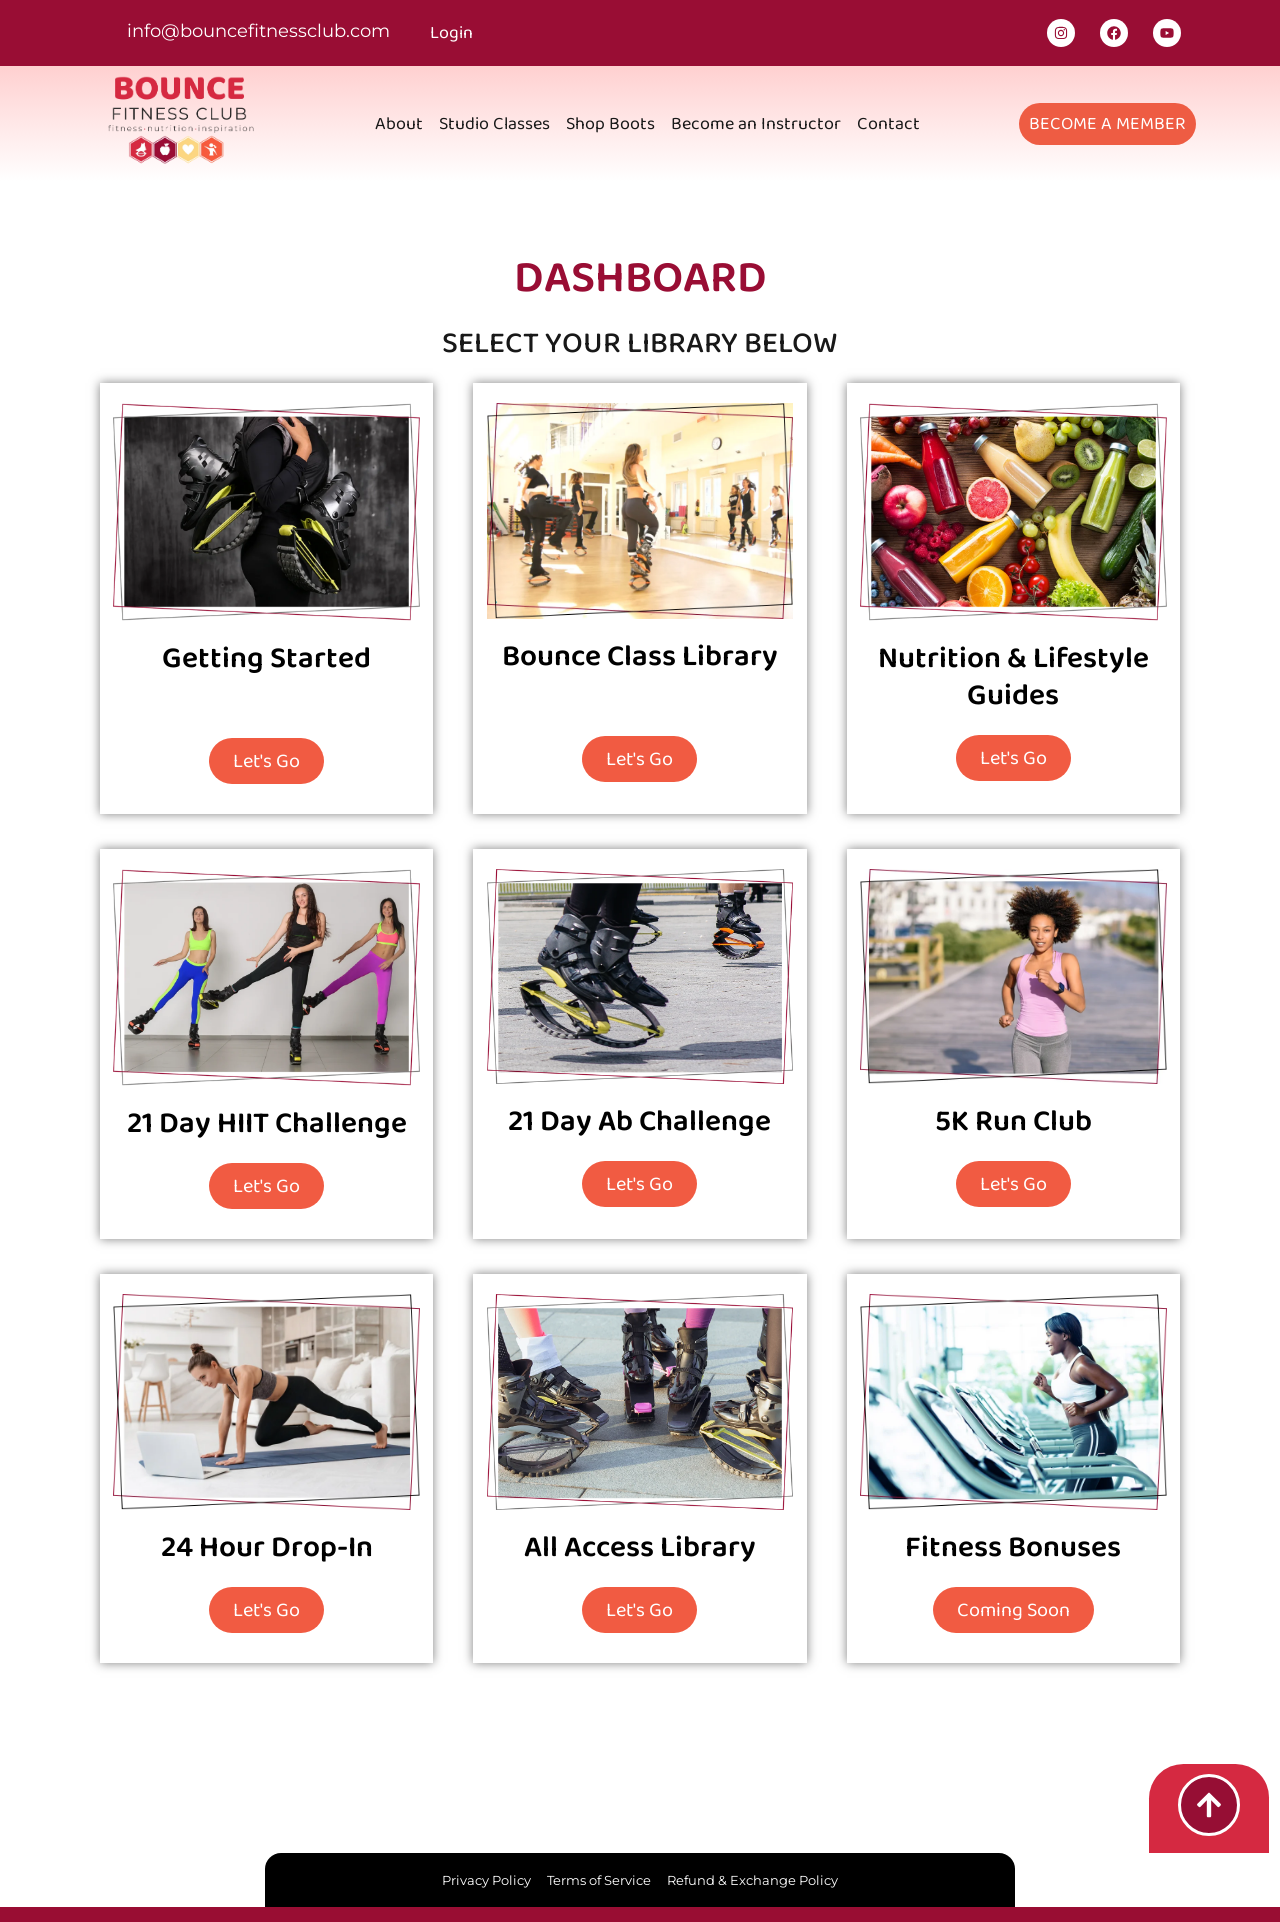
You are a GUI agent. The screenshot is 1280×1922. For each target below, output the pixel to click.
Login (451, 33)
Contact (888, 124)
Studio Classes (494, 124)
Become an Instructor (756, 124)
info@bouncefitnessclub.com (258, 31)
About (399, 124)
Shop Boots (610, 124)
